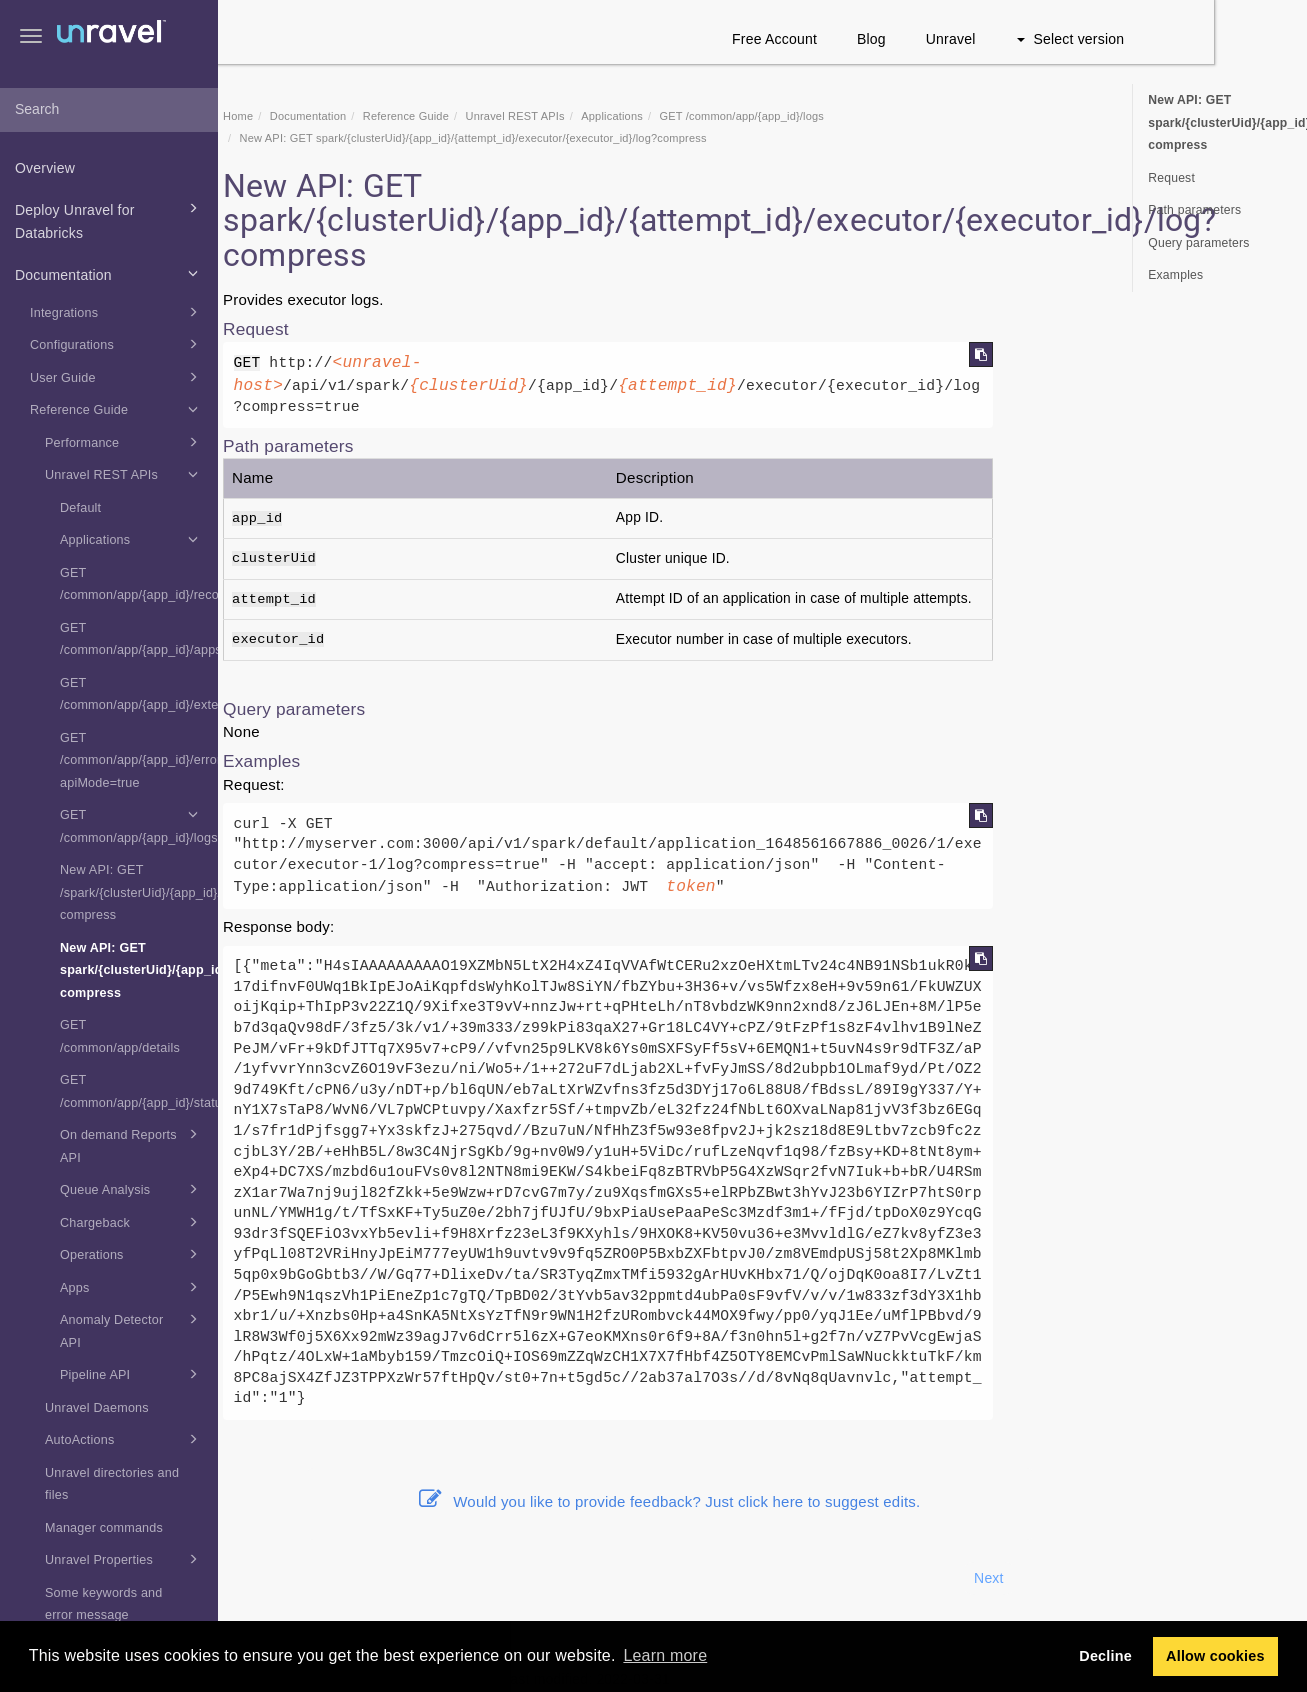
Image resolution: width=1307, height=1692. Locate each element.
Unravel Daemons (97, 1408)
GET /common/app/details (120, 1036)
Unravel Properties (124, 1559)
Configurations (117, 344)
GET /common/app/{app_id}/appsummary (139, 639)
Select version (1163, 39)
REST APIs (607, 116)
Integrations (117, 312)
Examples (1175, 275)
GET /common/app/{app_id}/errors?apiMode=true (139, 760)
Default (80, 508)
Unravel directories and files (112, 1484)
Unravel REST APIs (124, 474)
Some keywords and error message (104, 1604)
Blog (964, 39)
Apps (132, 1287)
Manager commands (104, 1528)
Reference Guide (117, 409)
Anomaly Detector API (132, 1329)
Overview (45, 168)
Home (331, 116)
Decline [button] (1105, 1656)
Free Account (867, 39)
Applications (132, 539)
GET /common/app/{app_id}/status (139, 1091)
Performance (124, 442)
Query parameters (1198, 243)
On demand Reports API (132, 1144)
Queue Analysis (132, 1189)
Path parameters (1194, 210)
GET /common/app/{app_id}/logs (139, 824)
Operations (132, 1254)
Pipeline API (132, 1374)
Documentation (109, 273)
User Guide (117, 377)
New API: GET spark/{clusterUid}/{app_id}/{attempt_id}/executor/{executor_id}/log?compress (139, 970)
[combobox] (109, 110)
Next (1082, 1578)
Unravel (1044, 39)
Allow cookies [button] (1215, 1656)
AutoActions (124, 1439)
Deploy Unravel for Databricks (109, 219)
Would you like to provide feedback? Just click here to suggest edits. (763, 1501)
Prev (272, 1578)
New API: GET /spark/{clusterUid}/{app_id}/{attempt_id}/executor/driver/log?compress (139, 892)
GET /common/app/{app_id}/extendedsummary (139, 694)
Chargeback (132, 1222)
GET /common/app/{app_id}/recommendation (139, 584)
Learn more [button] (665, 1655)
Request (1171, 178)
